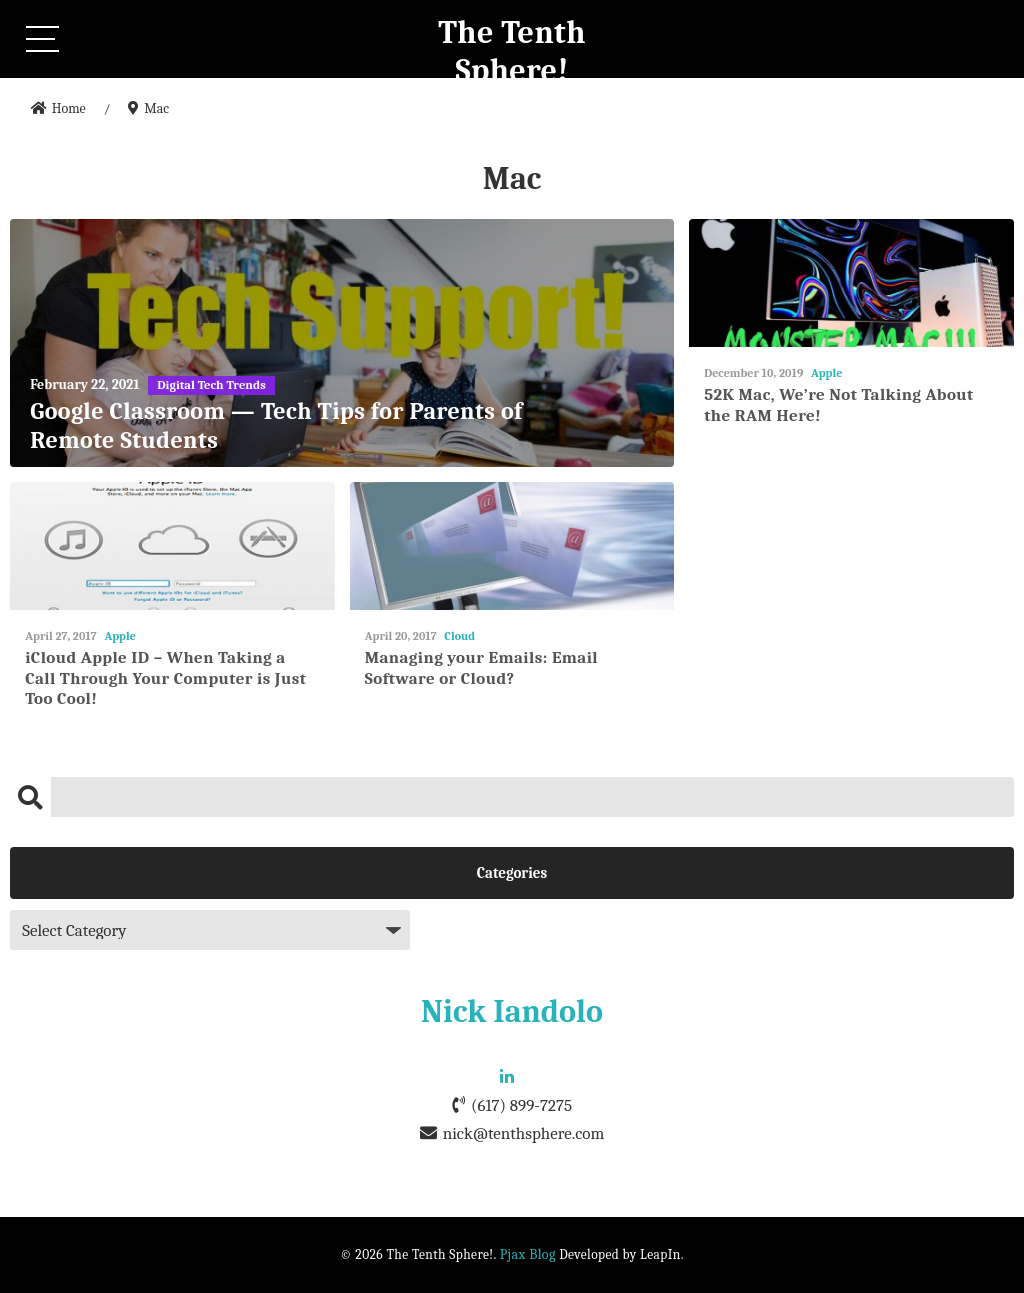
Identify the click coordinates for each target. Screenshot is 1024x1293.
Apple (826, 373)
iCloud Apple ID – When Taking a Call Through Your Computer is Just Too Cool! (165, 678)
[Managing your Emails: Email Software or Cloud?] (512, 546)
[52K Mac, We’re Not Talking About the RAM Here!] (851, 283)
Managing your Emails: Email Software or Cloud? (481, 667)
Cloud (459, 636)
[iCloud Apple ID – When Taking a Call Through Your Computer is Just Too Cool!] (172, 546)
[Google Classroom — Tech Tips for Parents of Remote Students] (342, 343)
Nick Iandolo (512, 1011)
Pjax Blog (528, 1254)
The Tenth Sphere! (512, 51)
